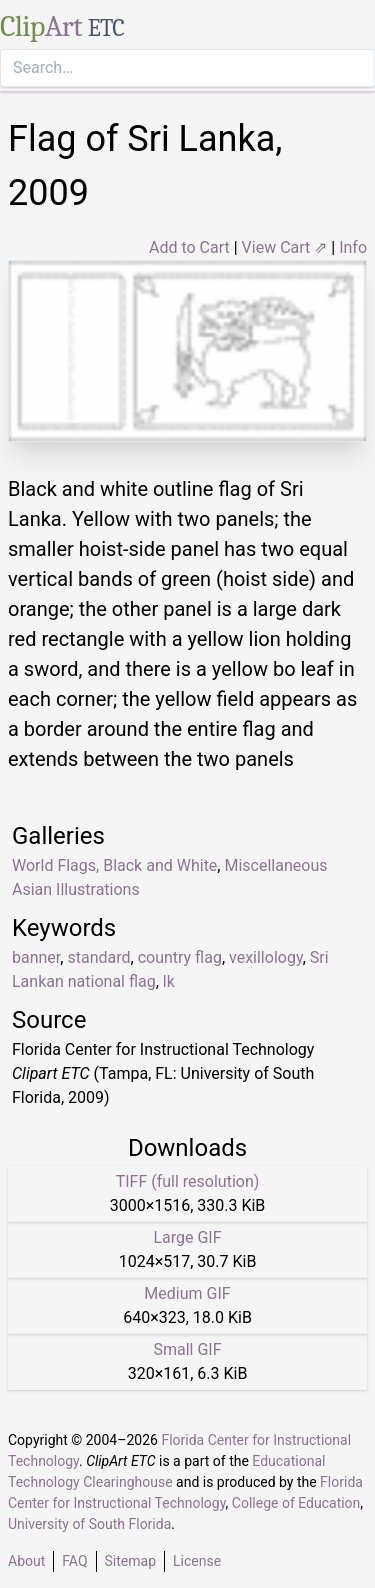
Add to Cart (189, 247)
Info (353, 247)
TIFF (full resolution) (188, 1181)
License (197, 1561)
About (26, 1561)
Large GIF (187, 1237)
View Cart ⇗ (285, 247)
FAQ (74, 1561)
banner (36, 957)
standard (98, 957)
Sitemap (130, 1561)
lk (169, 981)
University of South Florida (89, 1524)
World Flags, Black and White (114, 865)
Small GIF (187, 1349)
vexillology (266, 957)
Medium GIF (187, 1293)
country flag (180, 957)
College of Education (296, 1503)
